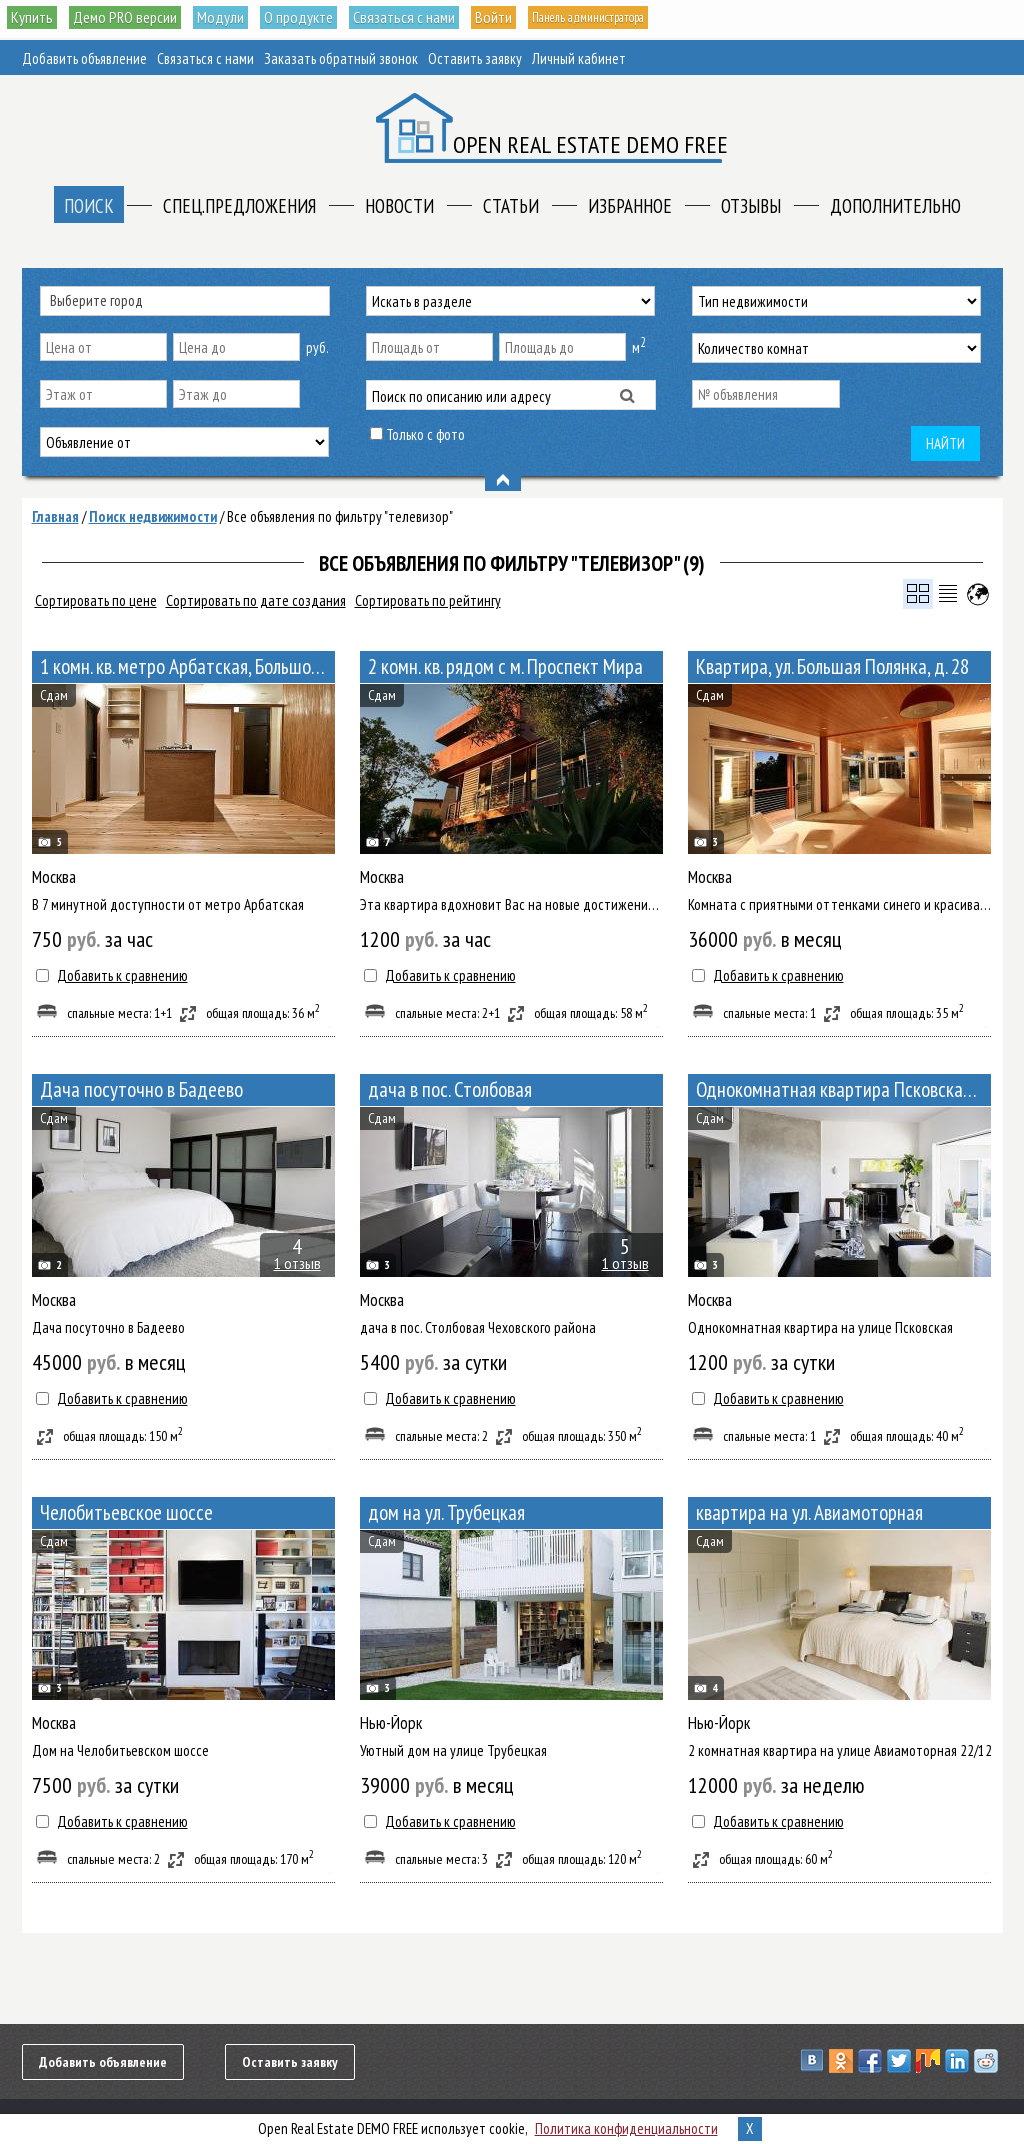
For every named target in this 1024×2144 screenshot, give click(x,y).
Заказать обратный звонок (341, 58)
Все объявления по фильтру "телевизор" (340, 516)
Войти (522, 18)
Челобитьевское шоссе (126, 1512)
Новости (399, 206)
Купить (33, 18)
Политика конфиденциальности (626, 2128)
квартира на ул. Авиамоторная (809, 1512)
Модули (233, 18)
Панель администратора (639, 18)
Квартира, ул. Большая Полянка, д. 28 (832, 666)
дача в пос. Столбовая (450, 1089)
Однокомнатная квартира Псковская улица (843, 1089)
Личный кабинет (579, 58)
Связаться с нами (429, 18)
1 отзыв (297, 1263)
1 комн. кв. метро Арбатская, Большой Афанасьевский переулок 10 (187, 666)
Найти (945, 443)
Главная (55, 516)
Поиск (89, 206)
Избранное (630, 206)
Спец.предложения (239, 206)
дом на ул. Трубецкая (446, 1512)
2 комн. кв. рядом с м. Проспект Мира (505, 666)
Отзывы (751, 206)
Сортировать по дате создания (256, 600)
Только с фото (425, 434)
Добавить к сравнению (122, 975)
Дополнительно (895, 206)
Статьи (511, 206)
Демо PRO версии (131, 18)
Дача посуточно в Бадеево (141, 1089)
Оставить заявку (475, 58)
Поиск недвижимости (153, 516)
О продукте (316, 18)
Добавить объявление (84, 58)
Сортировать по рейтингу (428, 600)
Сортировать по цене (96, 600)
